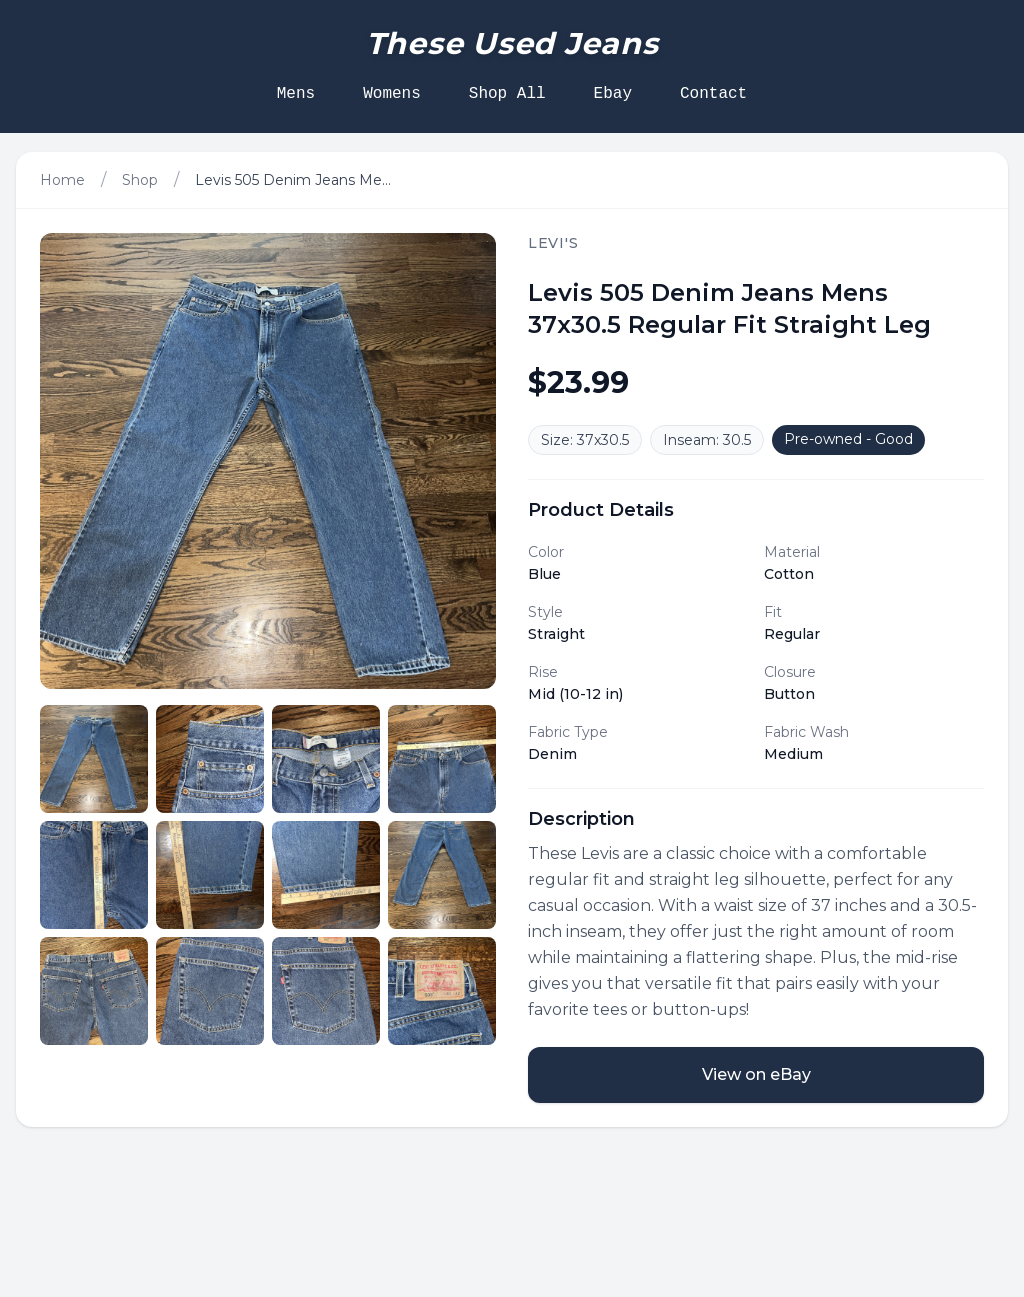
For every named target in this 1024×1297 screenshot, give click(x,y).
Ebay (613, 94)
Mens (296, 94)
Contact (713, 94)
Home (62, 180)
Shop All (507, 94)
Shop (140, 180)
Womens (392, 94)
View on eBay (756, 1074)
